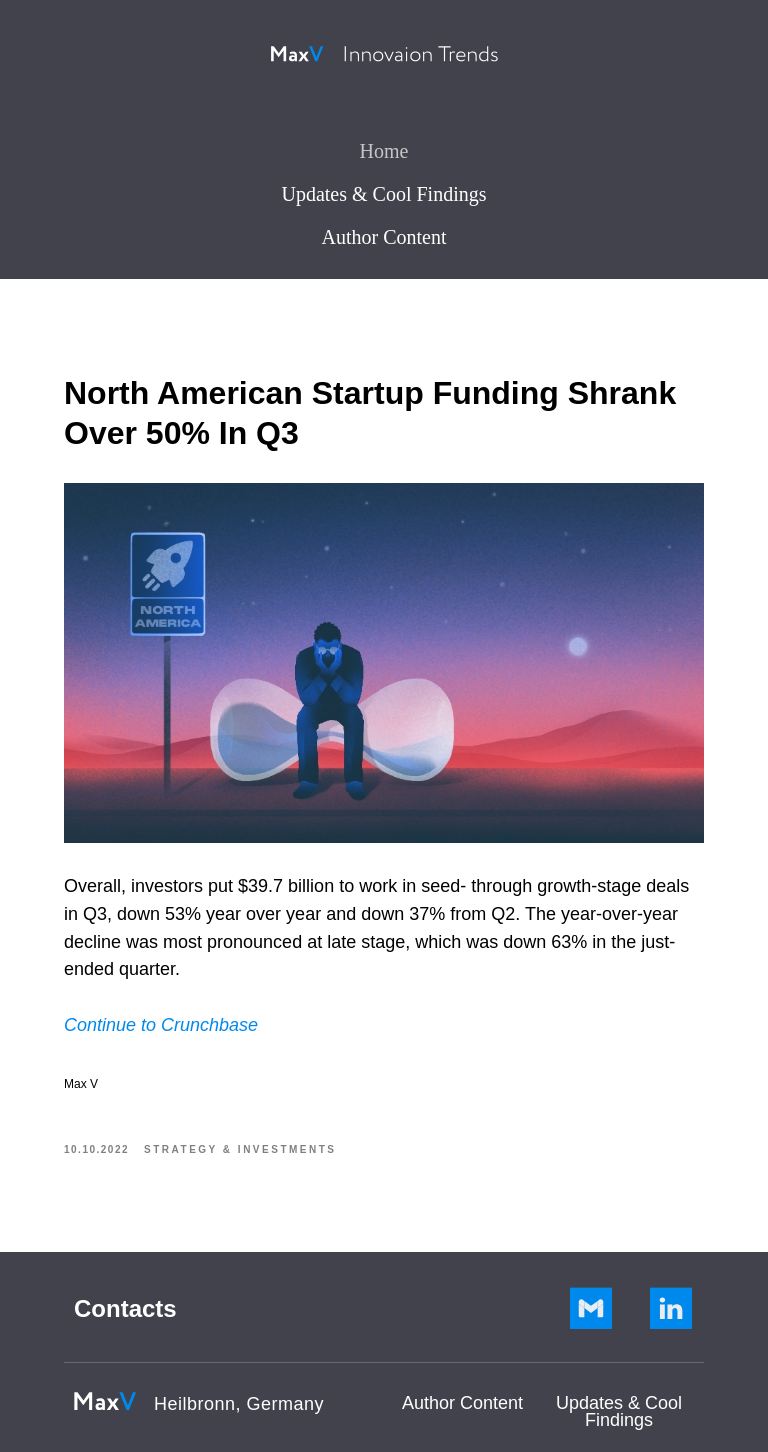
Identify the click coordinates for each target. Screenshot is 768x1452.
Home (384, 151)
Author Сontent (462, 1403)
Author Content (384, 237)
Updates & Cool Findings (383, 194)
